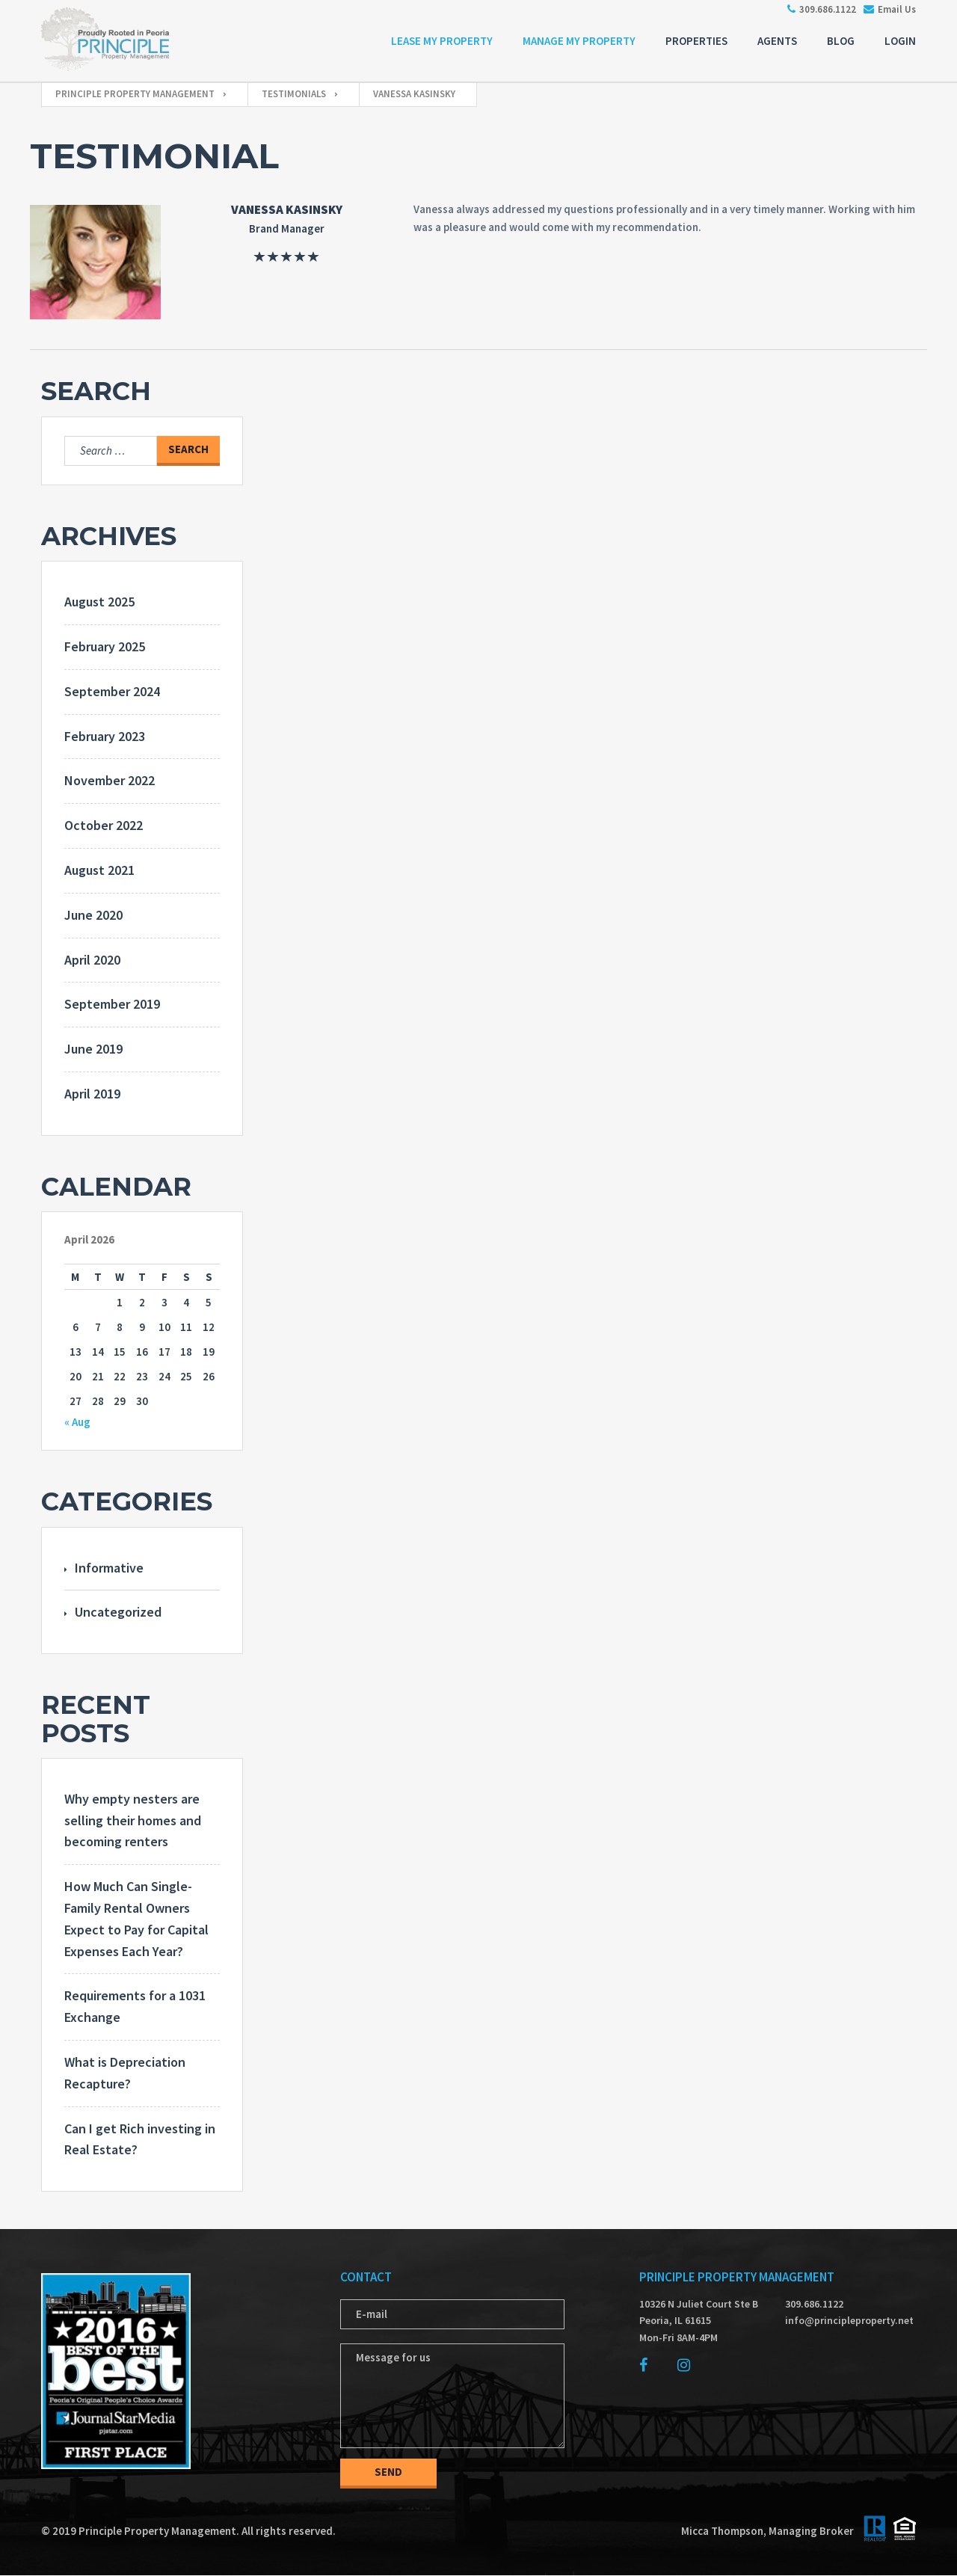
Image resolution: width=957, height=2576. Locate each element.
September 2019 (112, 1003)
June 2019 (93, 1048)
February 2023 (104, 736)
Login (900, 41)
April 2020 (92, 959)
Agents (777, 41)
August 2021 (99, 870)
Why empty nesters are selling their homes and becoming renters (132, 1820)
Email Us (886, 9)
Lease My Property (442, 41)
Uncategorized (118, 1611)
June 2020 (93, 914)
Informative (109, 1567)
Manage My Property (579, 41)
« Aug (77, 1422)
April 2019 (92, 1093)
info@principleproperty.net (845, 2320)
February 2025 (104, 646)
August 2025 (99, 601)
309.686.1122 (818, 9)
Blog (841, 41)
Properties (696, 41)
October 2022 (103, 825)
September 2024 (112, 691)
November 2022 (109, 780)
